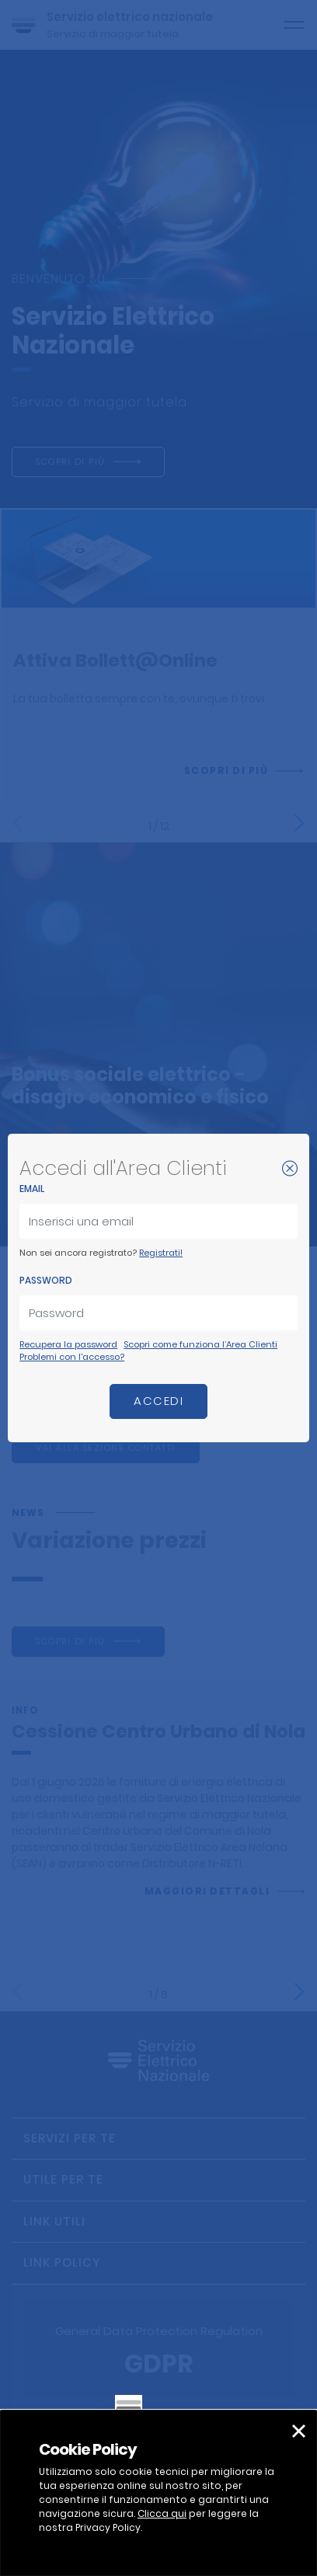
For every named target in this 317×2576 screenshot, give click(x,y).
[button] (298, 2431)
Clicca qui (162, 2513)
